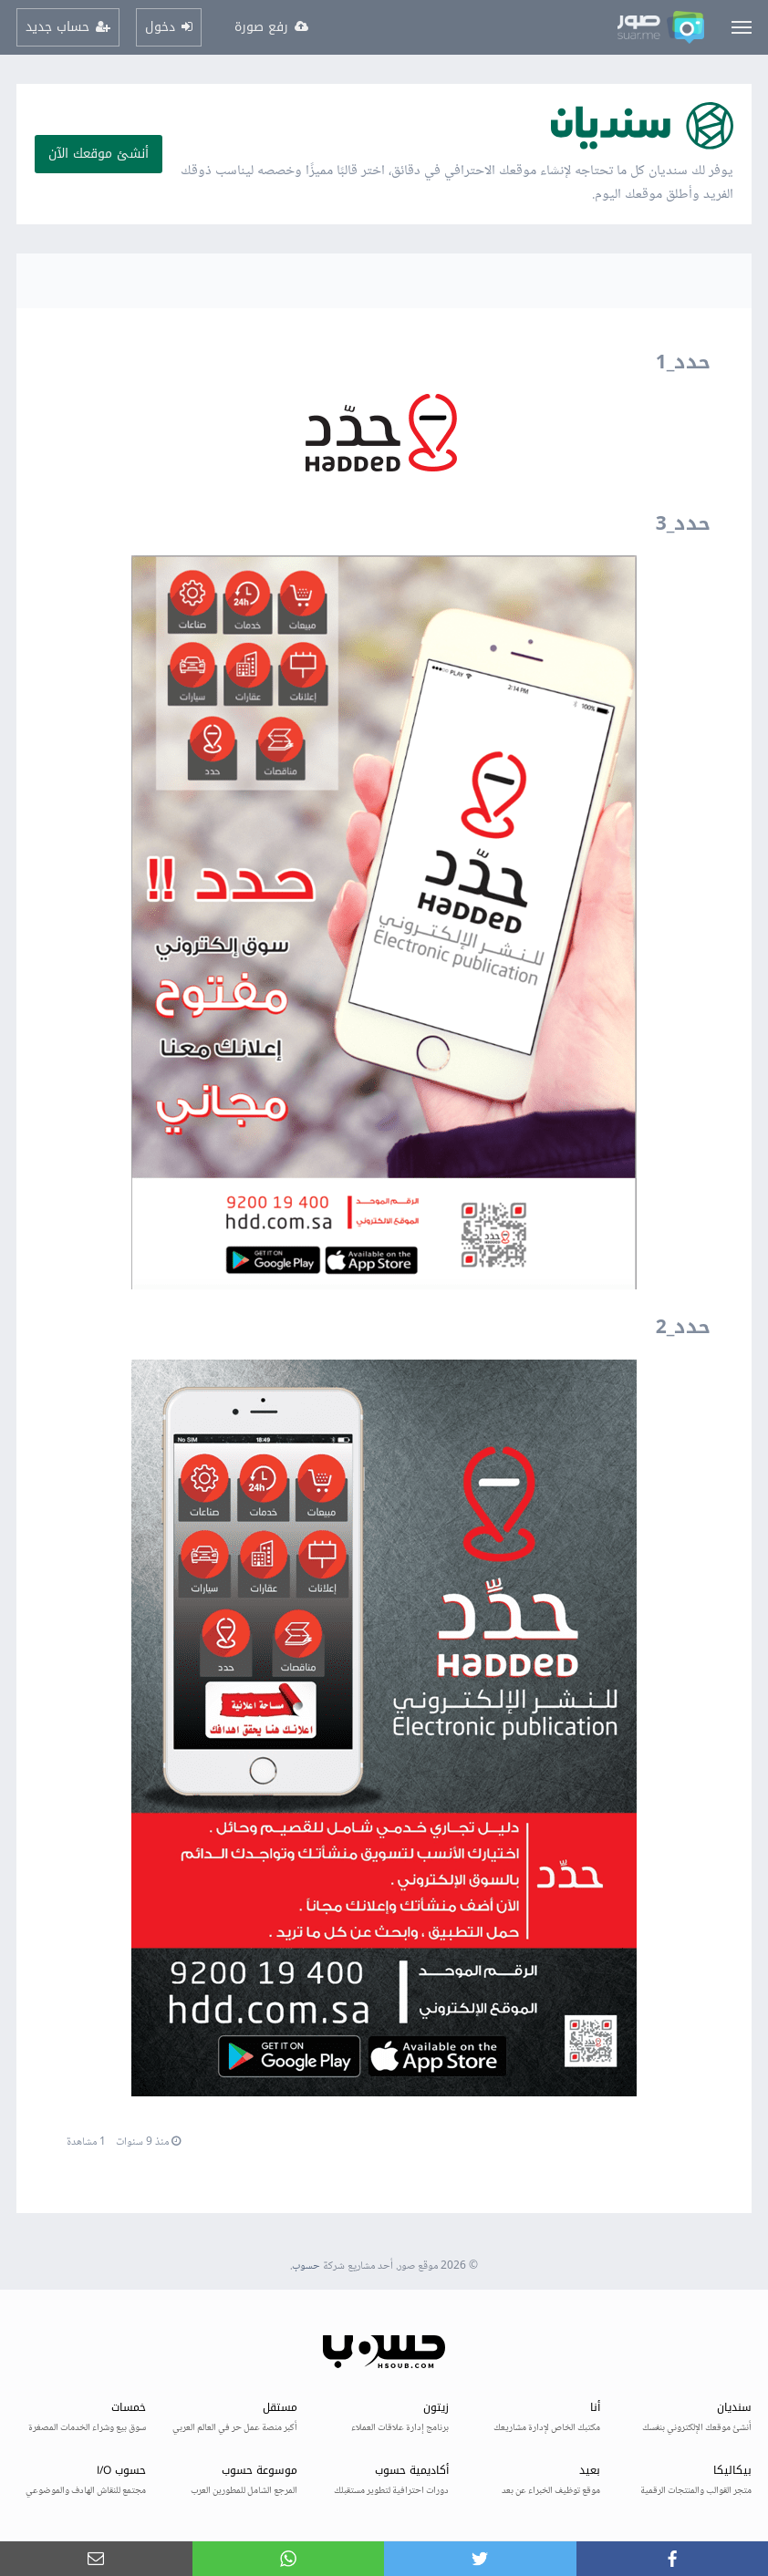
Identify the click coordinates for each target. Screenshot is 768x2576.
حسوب (306, 2266)
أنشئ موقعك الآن (98, 153)
